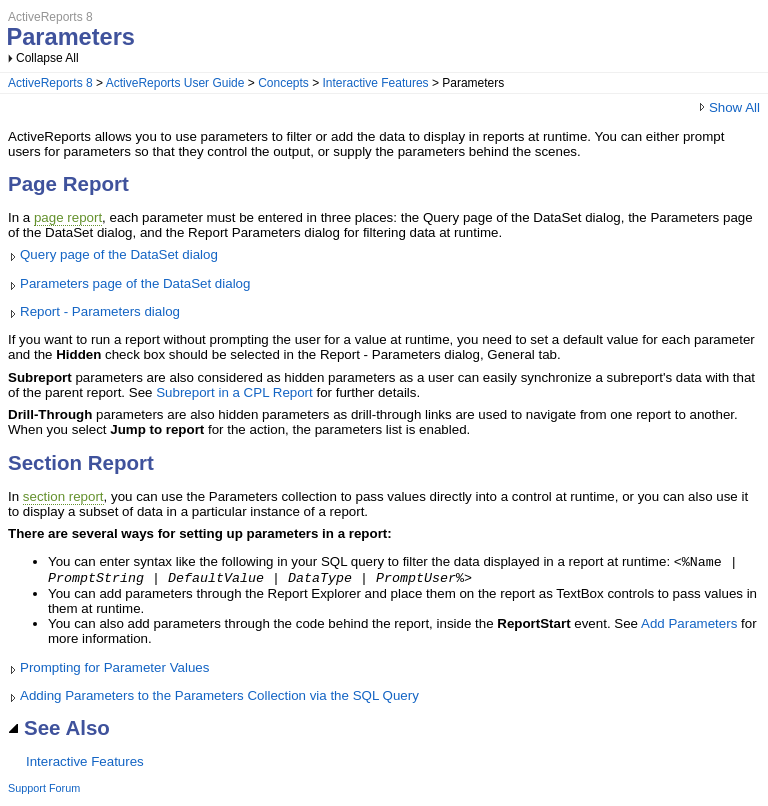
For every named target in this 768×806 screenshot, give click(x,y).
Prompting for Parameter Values (114, 671)
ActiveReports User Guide (175, 83)
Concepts (283, 83)
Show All (728, 107)
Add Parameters (689, 627)
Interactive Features (376, 83)
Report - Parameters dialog (100, 311)
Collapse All (47, 58)
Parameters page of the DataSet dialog (135, 283)
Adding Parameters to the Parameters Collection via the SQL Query (219, 699)
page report (68, 217)
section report (63, 496)
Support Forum (44, 792)
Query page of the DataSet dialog (119, 254)
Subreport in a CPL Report (234, 392)
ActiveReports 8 (50, 83)
